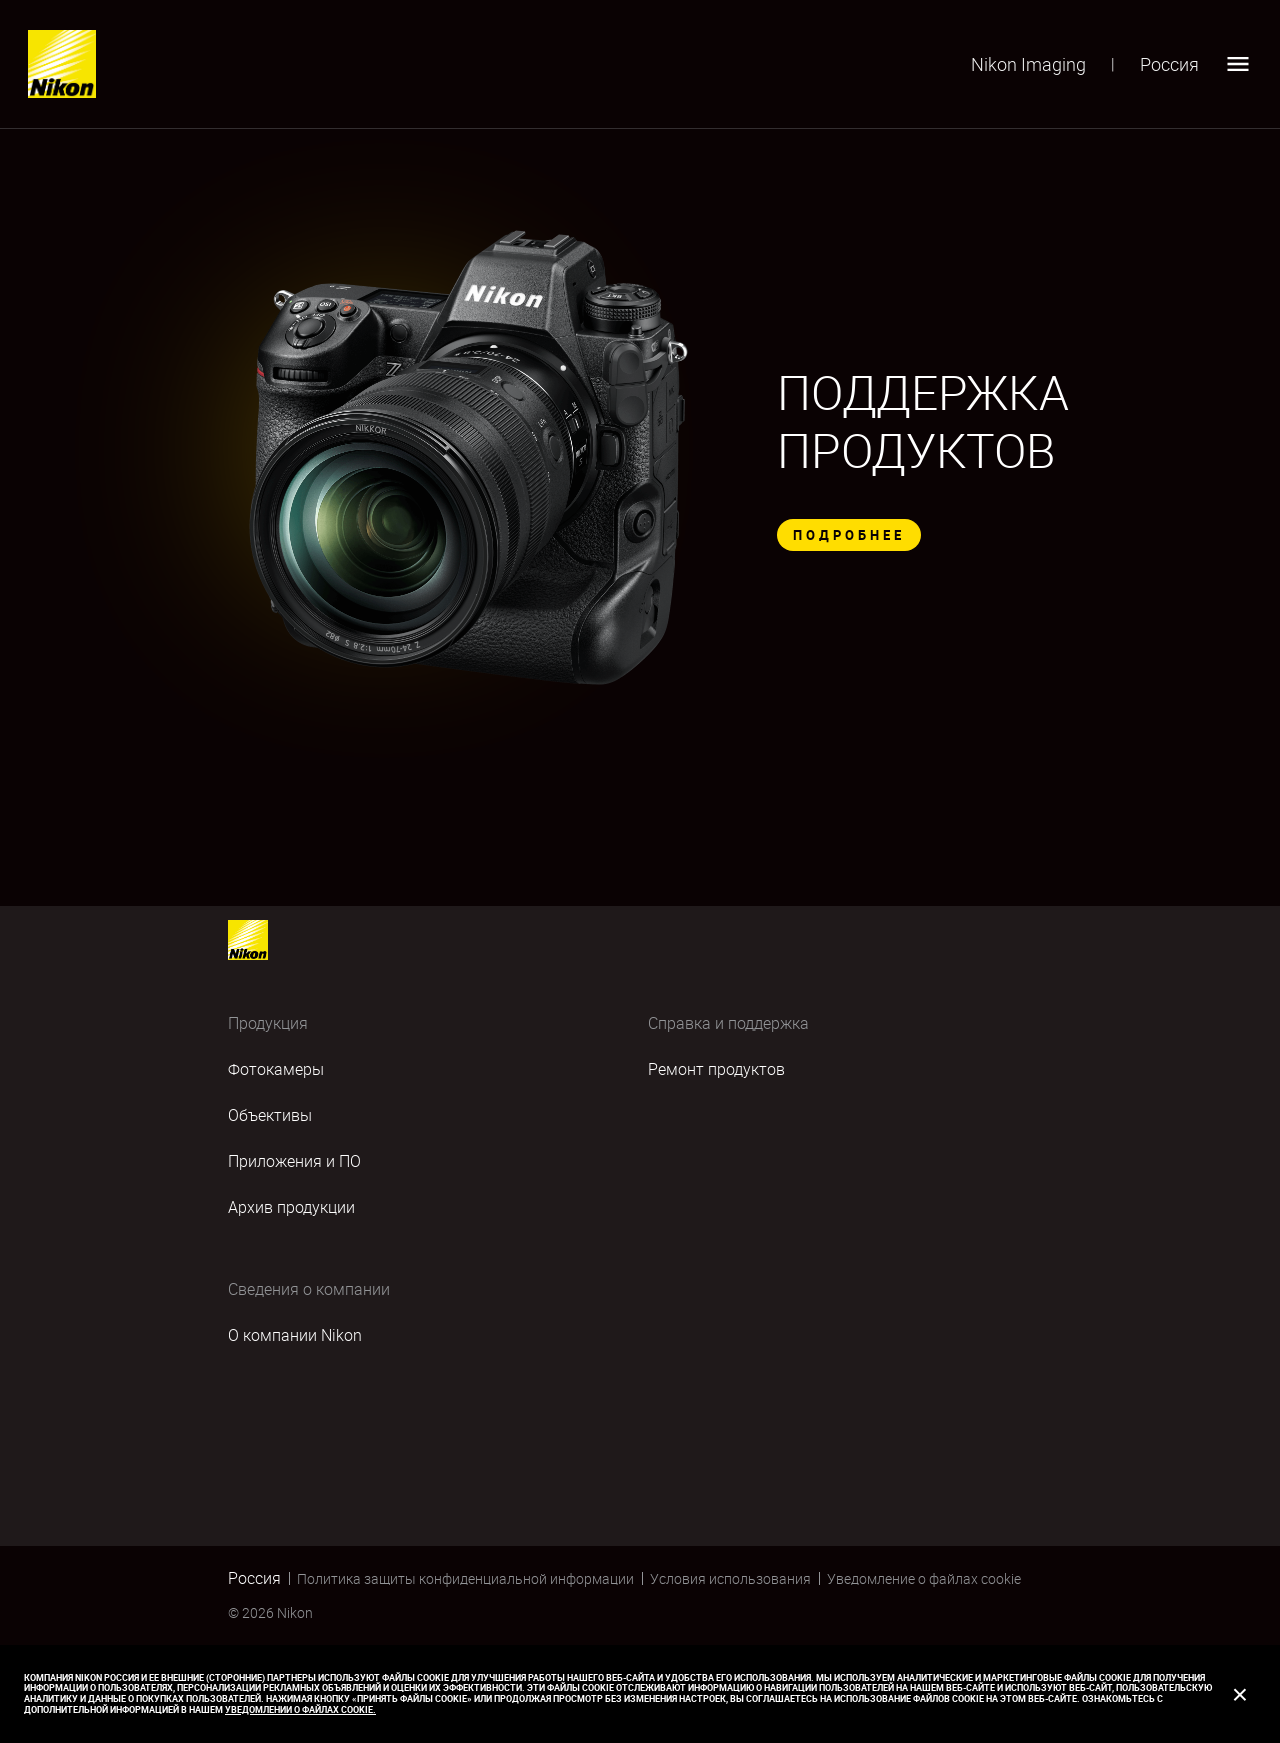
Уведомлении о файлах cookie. (300, 1709)
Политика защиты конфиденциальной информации (465, 1578)
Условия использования (730, 1578)
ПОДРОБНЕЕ (849, 535)
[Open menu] (1238, 64)
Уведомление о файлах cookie (924, 1578)
